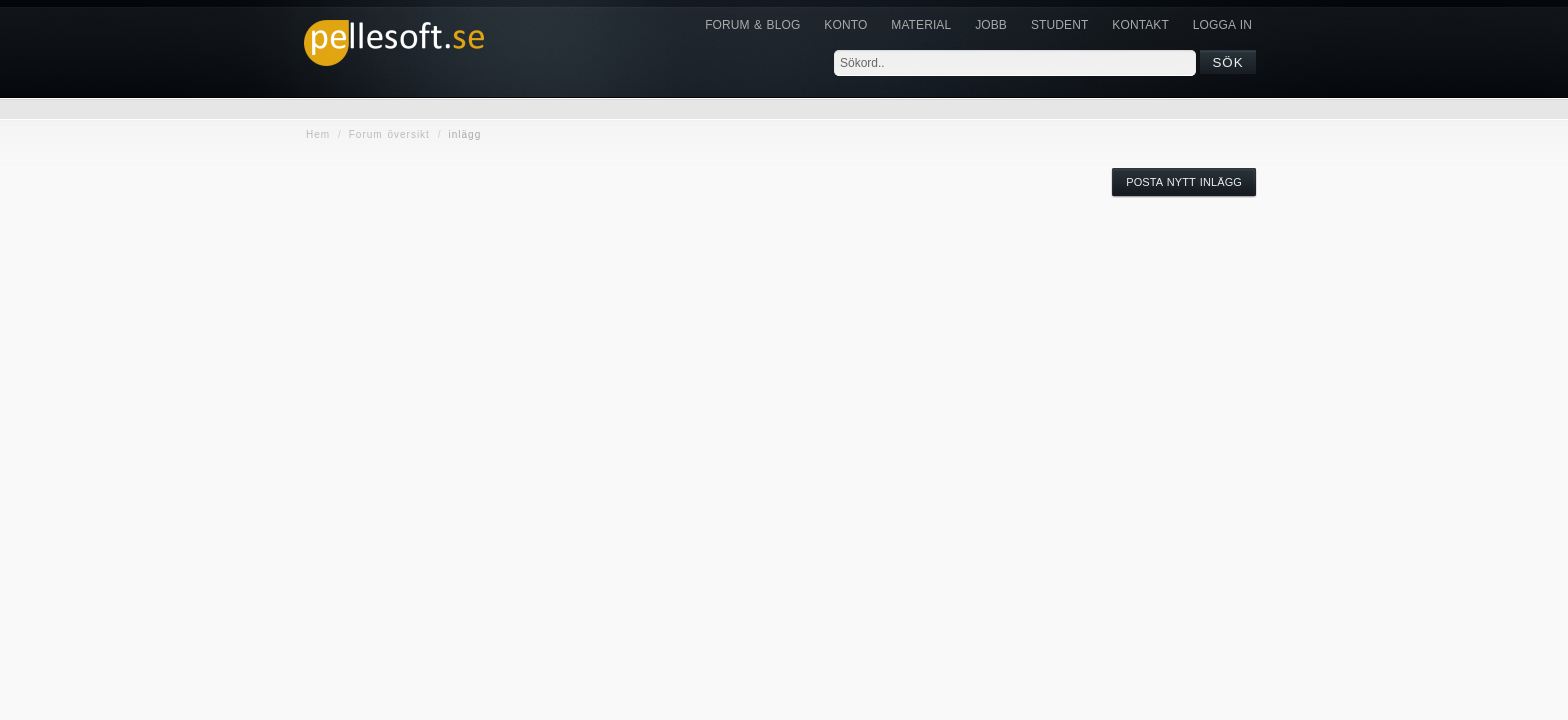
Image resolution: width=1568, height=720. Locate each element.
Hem (318, 134)
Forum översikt (389, 134)
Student (1059, 25)
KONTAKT (1140, 25)
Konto (845, 25)
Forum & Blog (752, 25)
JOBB (991, 25)
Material (921, 25)
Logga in (1222, 25)
